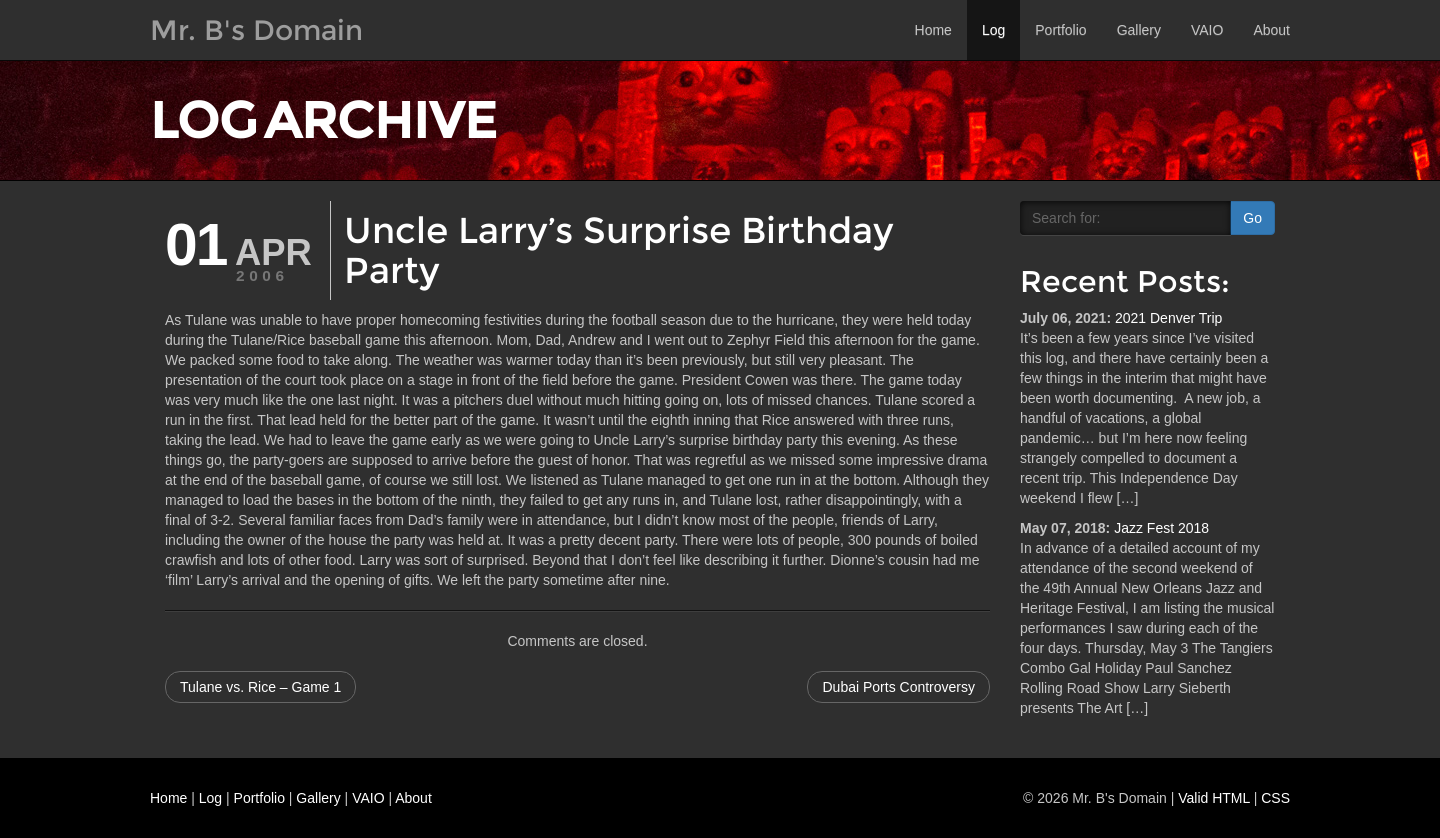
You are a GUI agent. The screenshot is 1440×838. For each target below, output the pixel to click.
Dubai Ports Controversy (898, 687)
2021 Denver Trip (1168, 318)
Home (933, 30)
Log (993, 30)
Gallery (1139, 30)
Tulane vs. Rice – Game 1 (260, 687)
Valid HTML (1214, 798)
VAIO (1207, 30)
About (1271, 30)
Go (1252, 218)
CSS (1275, 798)
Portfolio (1060, 30)
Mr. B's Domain (256, 30)
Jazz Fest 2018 (1161, 528)
